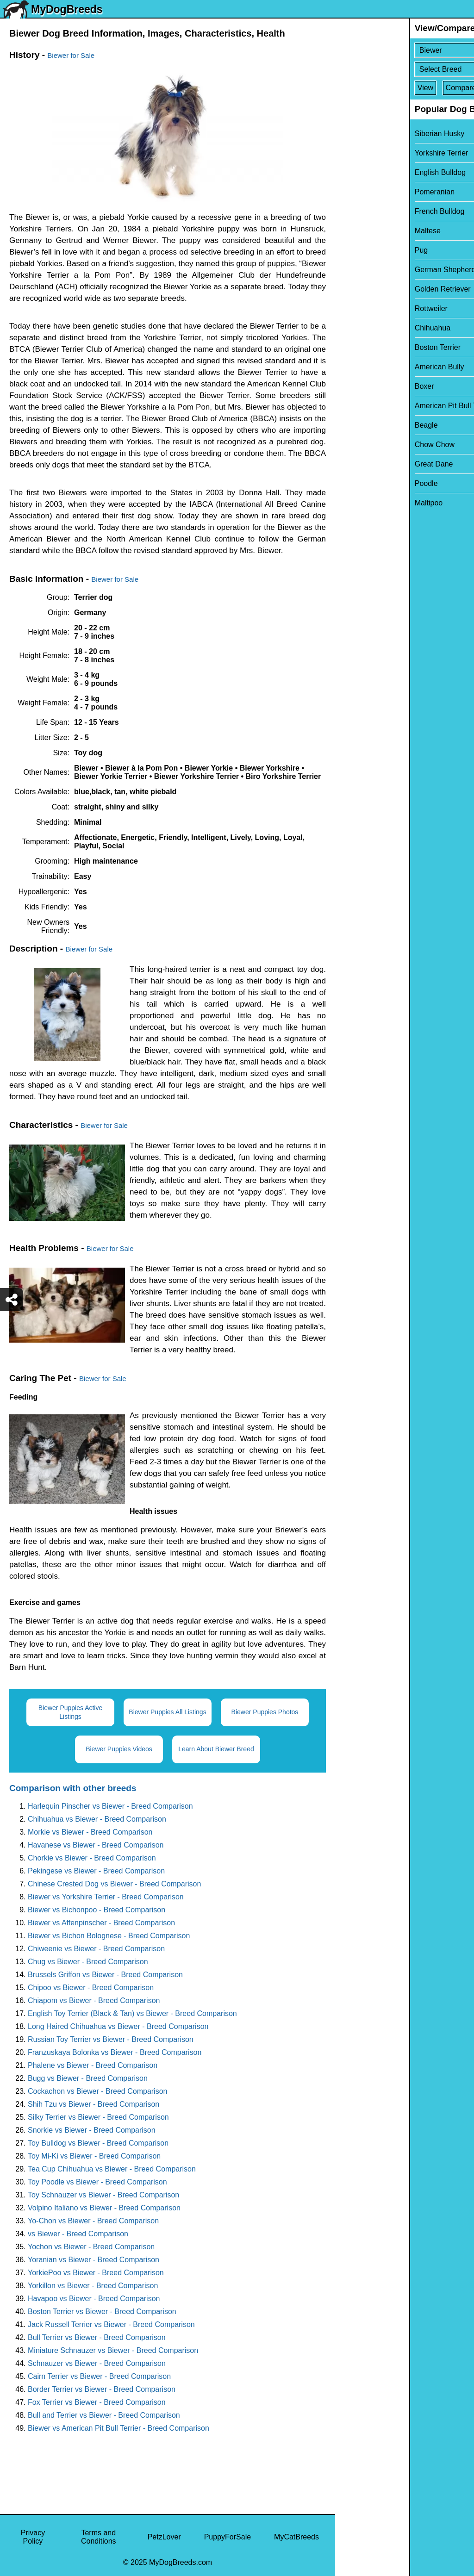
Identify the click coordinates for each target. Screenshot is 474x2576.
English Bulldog (366, 172)
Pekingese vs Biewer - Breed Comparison (96, 1871)
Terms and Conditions (98, 2537)
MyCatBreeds (296, 2537)
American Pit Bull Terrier (380, 406)
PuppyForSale (227, 2537)
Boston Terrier (364, 347)
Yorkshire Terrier (368, 153)
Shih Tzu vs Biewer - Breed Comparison (93, 2104)
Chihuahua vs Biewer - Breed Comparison (97, 1819)
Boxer (351, 386)
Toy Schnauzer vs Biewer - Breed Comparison (103, 2195)
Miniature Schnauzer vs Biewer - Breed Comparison (113, 2350)
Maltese (354, 231)
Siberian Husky (366, 133)
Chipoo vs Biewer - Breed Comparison (91, 1987)
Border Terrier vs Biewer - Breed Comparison (101, 2389)
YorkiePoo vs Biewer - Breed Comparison (96, 2273)
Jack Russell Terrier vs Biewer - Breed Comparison (111, 2324)
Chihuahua (359, 328)
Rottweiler (357, 308)
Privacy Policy (33, 2537)
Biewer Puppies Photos (265, 1712)
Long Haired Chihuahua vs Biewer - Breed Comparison (118, 2026)
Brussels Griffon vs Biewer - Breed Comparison (105, 1975)
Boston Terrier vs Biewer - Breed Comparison (102, 2311)
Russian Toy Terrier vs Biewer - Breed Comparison (110, 2039)
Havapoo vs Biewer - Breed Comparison (94, 2298)
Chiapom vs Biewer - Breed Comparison (94, 2000)
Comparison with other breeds (72, 1788)
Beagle (352, 425)
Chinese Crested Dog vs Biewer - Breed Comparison (114, 1884)
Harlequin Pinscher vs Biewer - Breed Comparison (110, 1806)
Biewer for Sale (70, 55)
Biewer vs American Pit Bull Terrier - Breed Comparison (118, 2428)
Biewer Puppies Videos (119, 1749)
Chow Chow (361, 444)
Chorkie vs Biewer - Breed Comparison (92, 1858)
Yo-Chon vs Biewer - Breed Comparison (93, 2221)
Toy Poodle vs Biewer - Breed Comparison (97, 2182)
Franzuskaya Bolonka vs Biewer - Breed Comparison (114, 2052)
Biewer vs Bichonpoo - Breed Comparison (96, 1910)
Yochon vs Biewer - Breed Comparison (91, 2247)
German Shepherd (371, 270)
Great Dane (360, 464)
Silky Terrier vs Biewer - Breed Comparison (98, 2117)
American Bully (366, 367)
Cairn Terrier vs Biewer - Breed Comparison (99, 2376)
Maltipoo (355, 503)
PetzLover (164, 2537)
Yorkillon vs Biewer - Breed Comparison (93, 2286)
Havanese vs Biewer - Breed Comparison (95, 1845)
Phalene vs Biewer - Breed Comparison (92, 2065)
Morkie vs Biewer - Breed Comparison (90, 1832)
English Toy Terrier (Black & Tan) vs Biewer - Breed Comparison (132, 2013)
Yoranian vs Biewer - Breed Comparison (93, 2260)
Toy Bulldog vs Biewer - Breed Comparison (98, 2143)
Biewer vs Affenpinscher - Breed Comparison (101, 1923)
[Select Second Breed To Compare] (405, 69)
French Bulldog (366, 211)
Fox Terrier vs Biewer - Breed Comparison (97, 2402)
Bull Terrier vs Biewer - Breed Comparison (97, 2337)
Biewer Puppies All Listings (167, 1712)
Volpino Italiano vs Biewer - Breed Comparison (104, 2208)
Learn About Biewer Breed (216, 1749)
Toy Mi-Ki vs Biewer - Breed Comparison (94, 2156)
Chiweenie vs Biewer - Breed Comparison (96, 1949)
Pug (347, 250)
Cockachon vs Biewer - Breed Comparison (97, 2091)
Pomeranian (361, 192)
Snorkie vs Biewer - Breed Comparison (92, 2130)
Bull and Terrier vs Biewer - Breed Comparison (104, 2415)
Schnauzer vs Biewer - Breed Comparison (97, 2363)
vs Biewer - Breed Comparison (78, 2234)
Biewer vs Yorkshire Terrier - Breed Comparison (106, 1897)
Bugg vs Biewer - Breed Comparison (88, 2078)
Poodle (352, 483)
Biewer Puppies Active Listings (70, 1712)
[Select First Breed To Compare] (405, 50)
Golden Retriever (369, 289)
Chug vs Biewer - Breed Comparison (88, 1962)
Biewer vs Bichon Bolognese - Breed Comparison (109, 1936)
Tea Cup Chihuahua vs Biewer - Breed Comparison (112, 2169)
